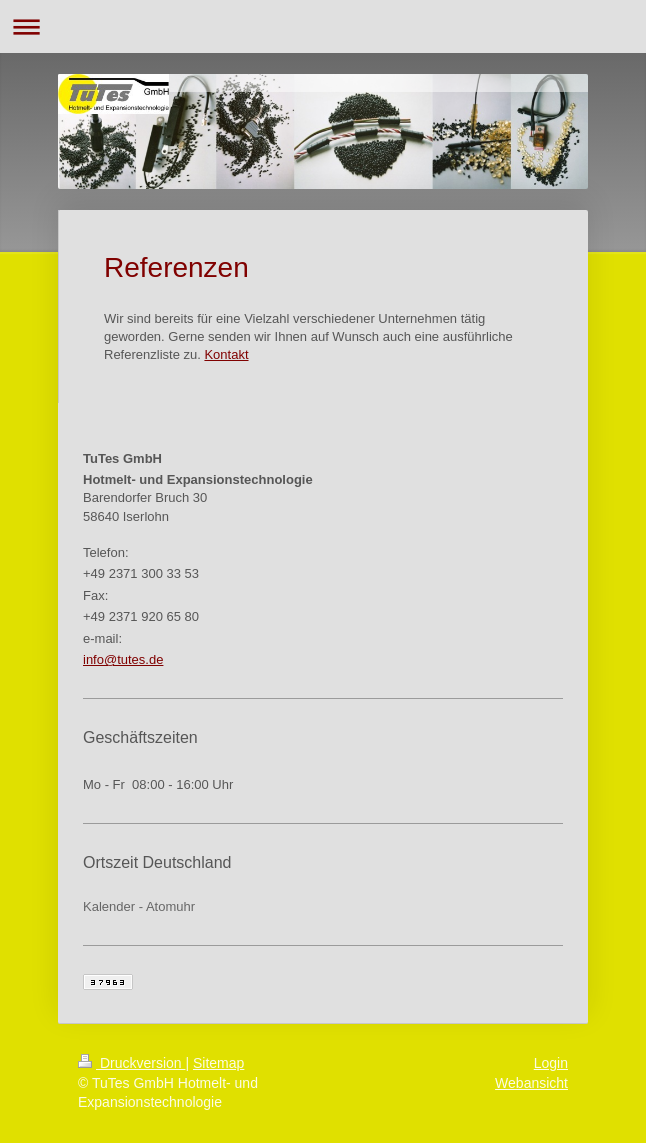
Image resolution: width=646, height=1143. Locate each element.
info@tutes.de (123, 659)
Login (551, 1063)
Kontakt (226, 354)
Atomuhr (170, 906)
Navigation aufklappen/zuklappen (323, 26)
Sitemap (218, 1063)
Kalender (109, 906)
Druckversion (131, 1063)
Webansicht (531, 1083)
